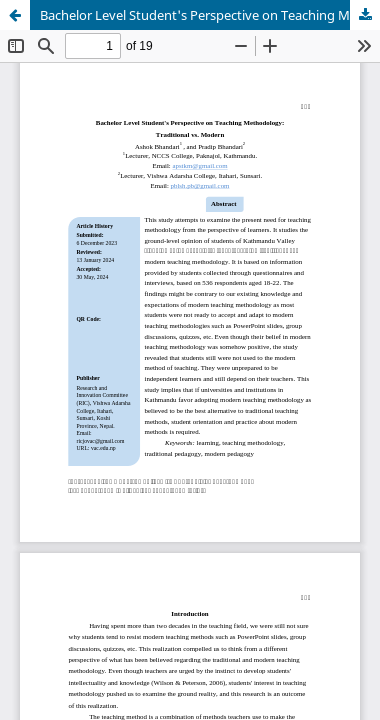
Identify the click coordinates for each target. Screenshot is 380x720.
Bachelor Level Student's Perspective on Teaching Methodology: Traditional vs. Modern (210, 15)
